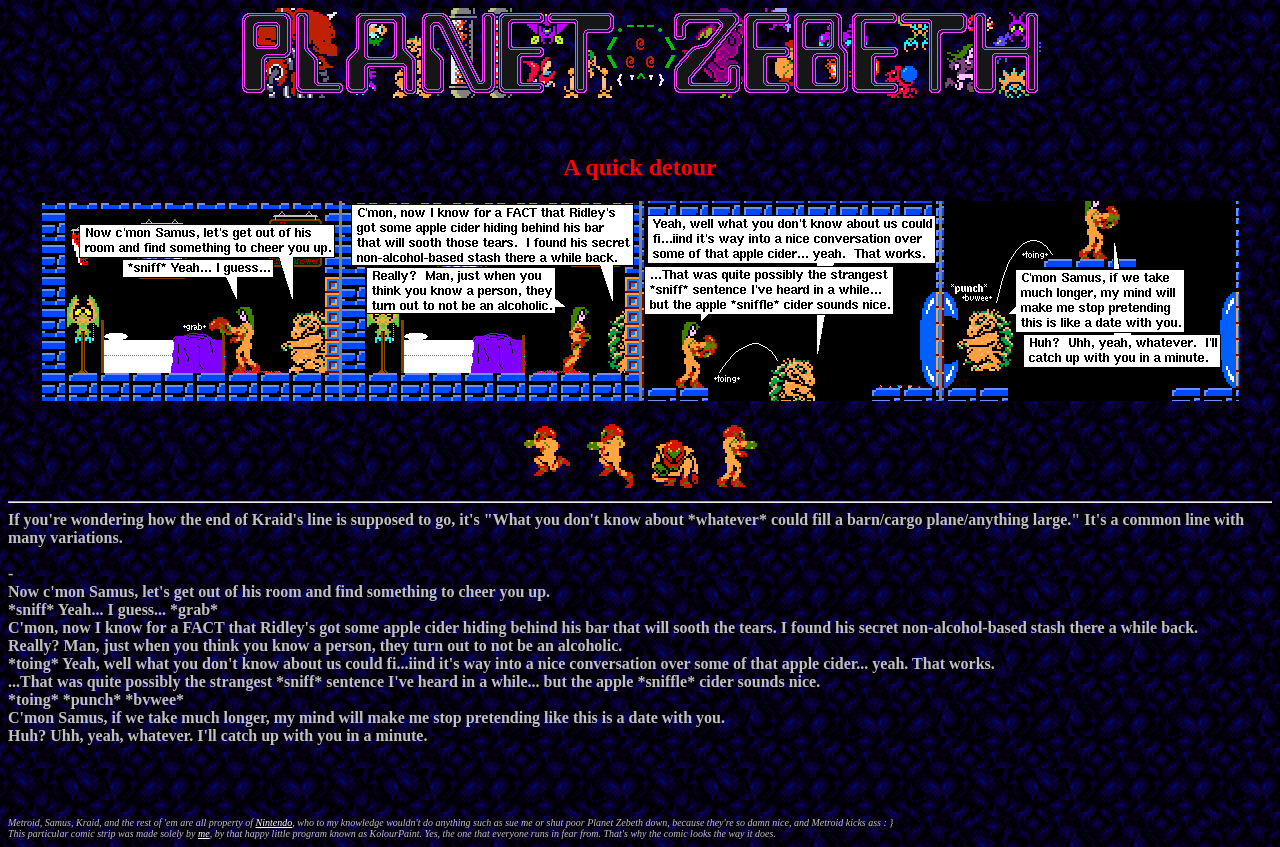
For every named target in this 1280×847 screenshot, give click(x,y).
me (204, 833)
